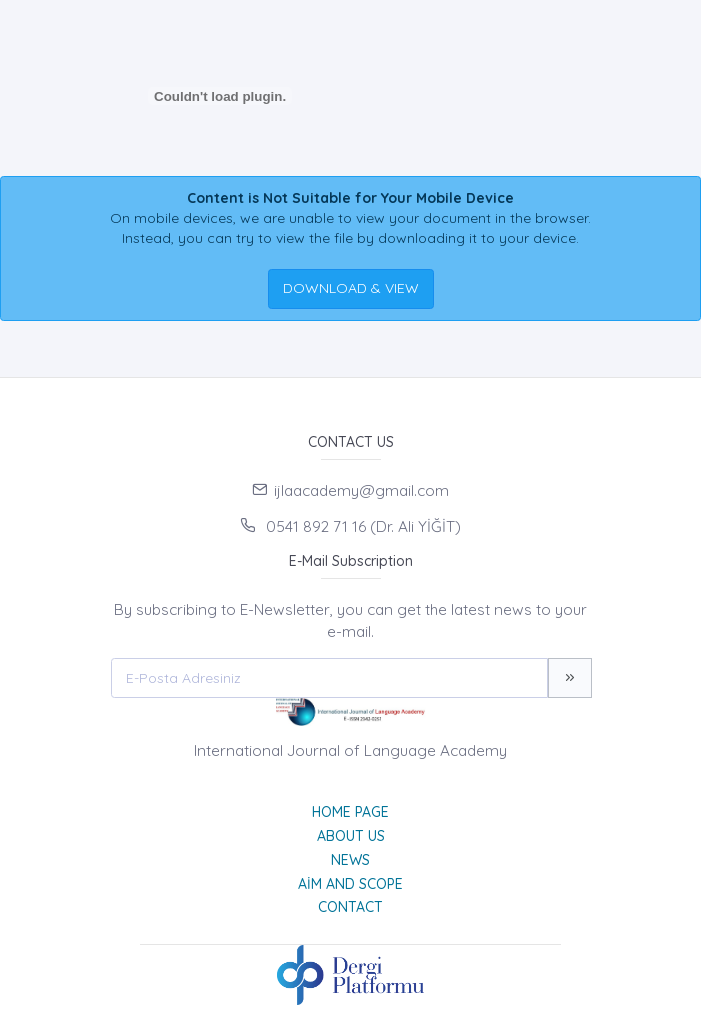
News (350, 860)
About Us (351, 836)
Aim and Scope (350, 884)
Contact (350, 907)
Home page (350, 812)
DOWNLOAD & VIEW (351, 288)
